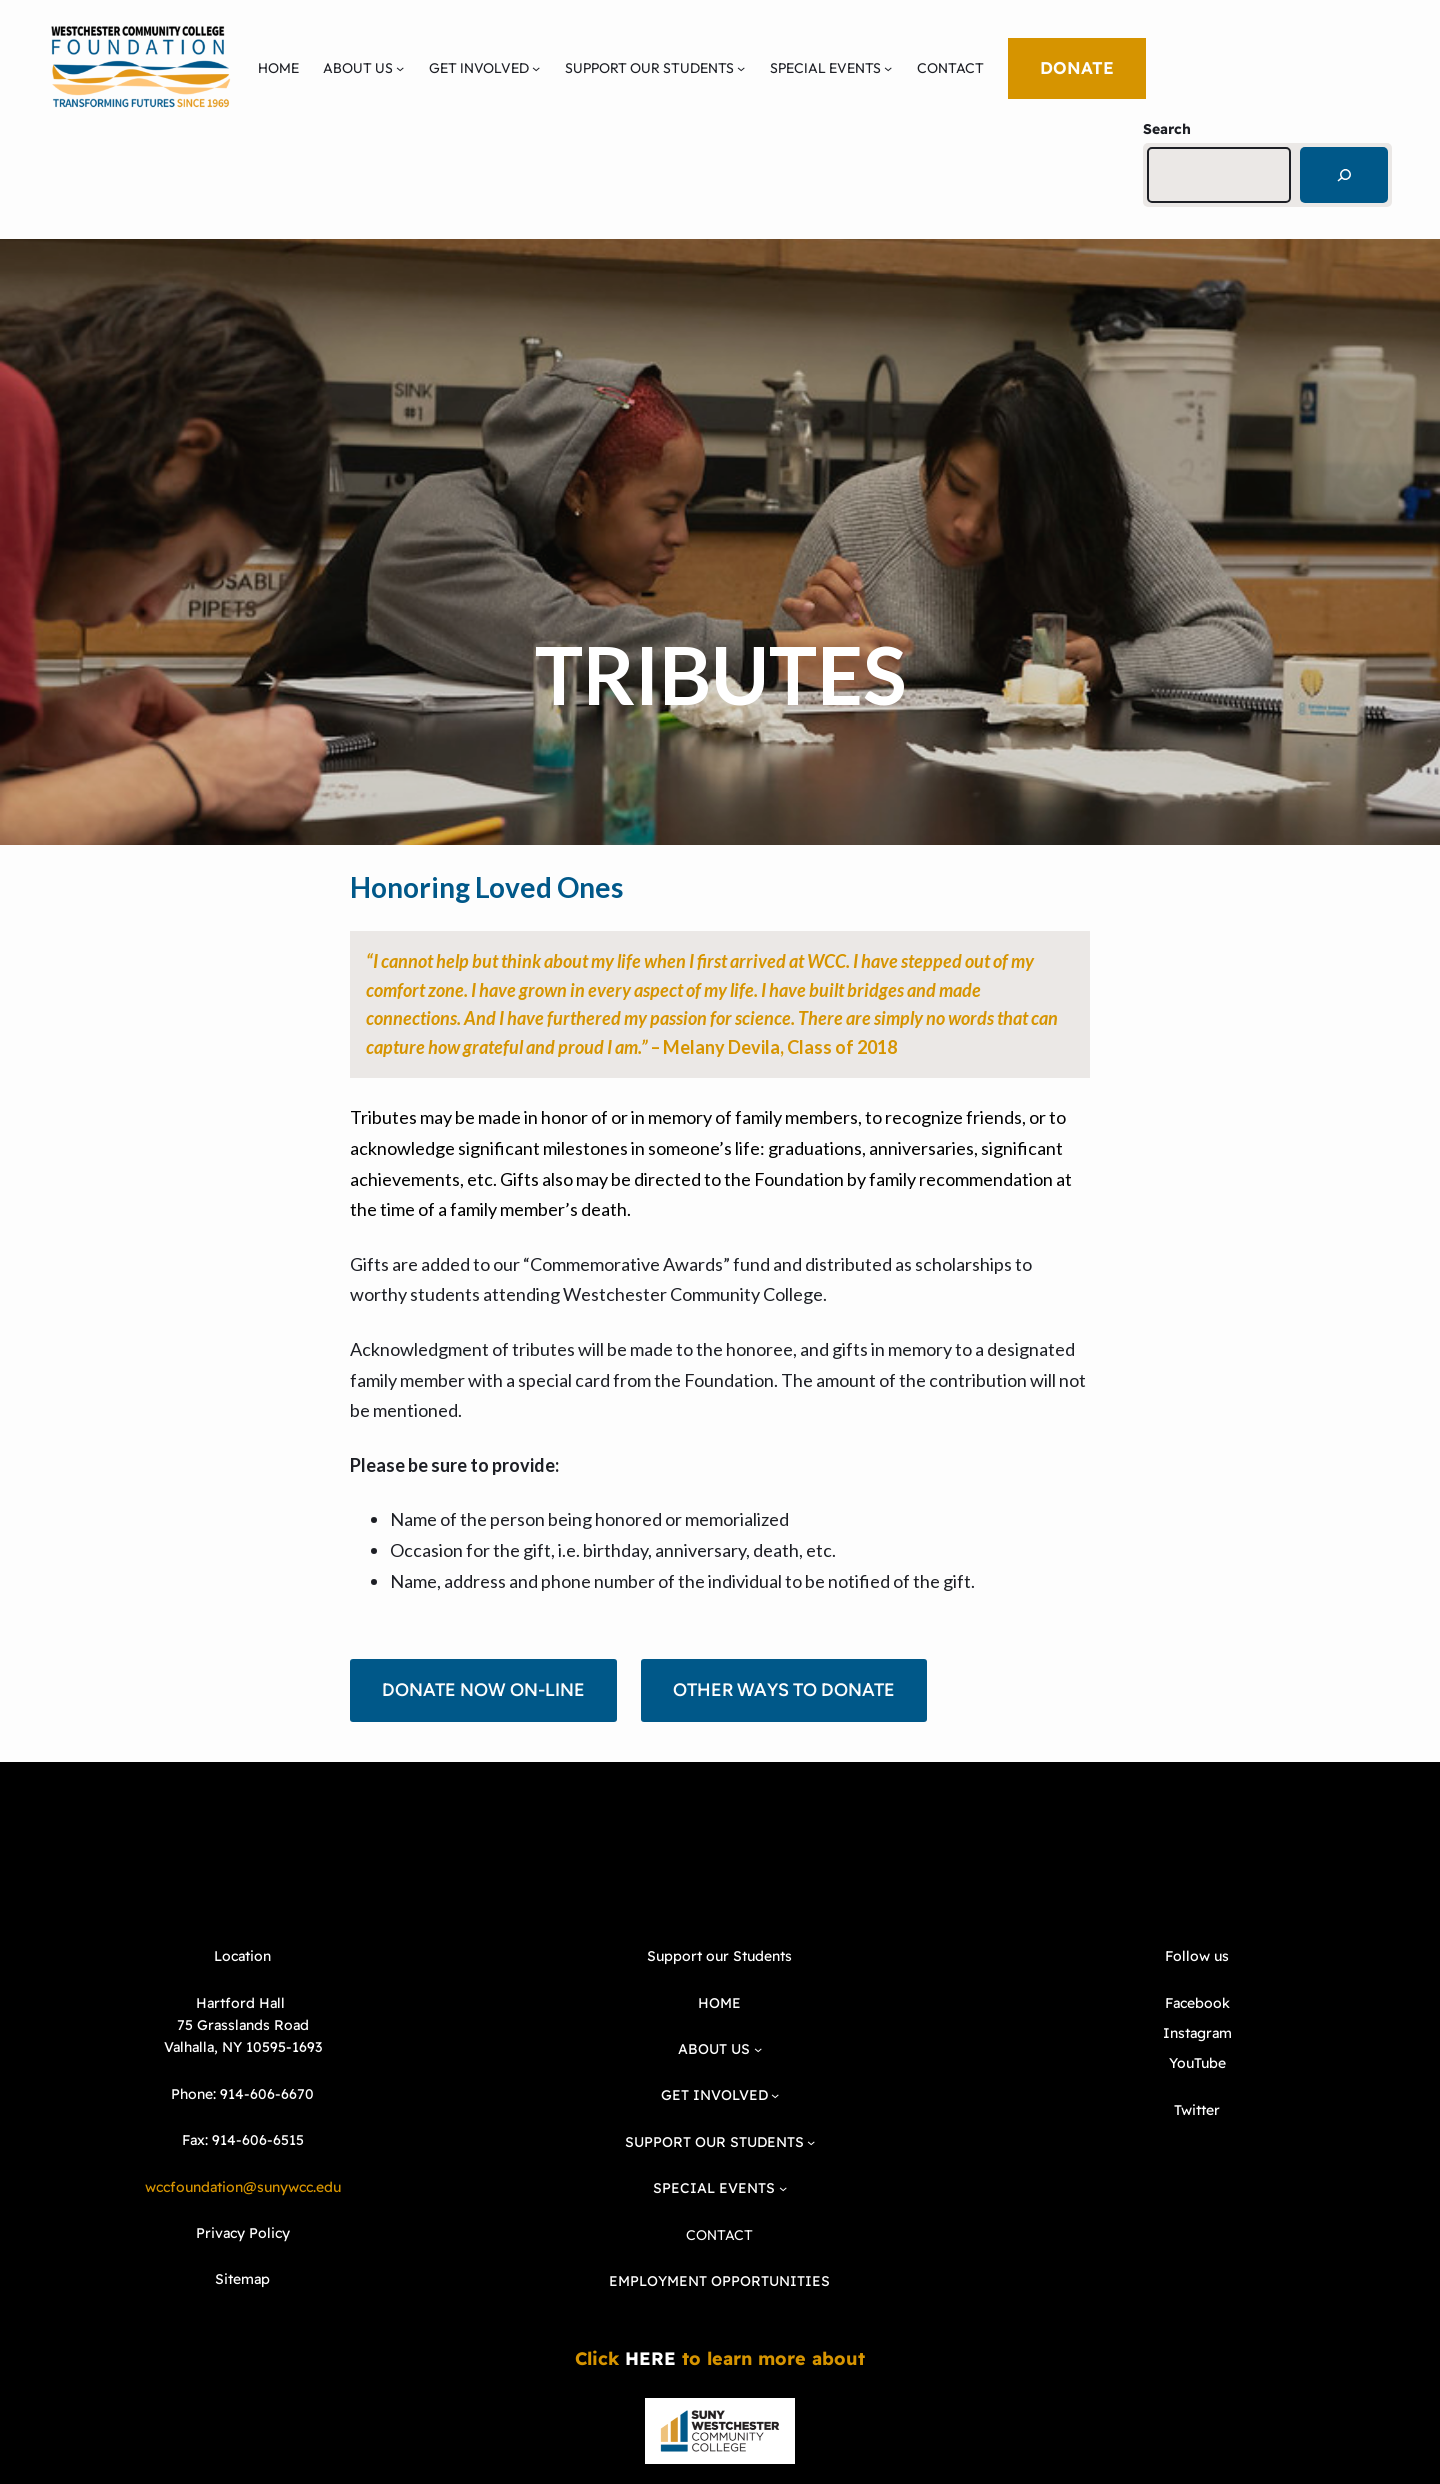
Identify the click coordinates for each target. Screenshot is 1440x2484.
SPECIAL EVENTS (825, 68)
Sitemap (242, 2279)
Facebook (1197, 2003)
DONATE (1077, 67)
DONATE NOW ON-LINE (483, 1690)
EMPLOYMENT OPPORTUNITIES (719, 2281)
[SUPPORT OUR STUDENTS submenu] (741, 68)
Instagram (1197, 2033)
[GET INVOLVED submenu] (536, 68)
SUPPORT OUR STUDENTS (649, 68)
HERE (650, 2358)
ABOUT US (358, 68)
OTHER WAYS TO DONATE (784, 1690)
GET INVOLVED (479, 68)
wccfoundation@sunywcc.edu (243, 2187)
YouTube (1197, 2063)
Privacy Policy (243, 2233)
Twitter (1197, 2110)
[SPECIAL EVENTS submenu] (888, 68)
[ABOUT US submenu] (400, 68)
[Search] (1344, 175)
